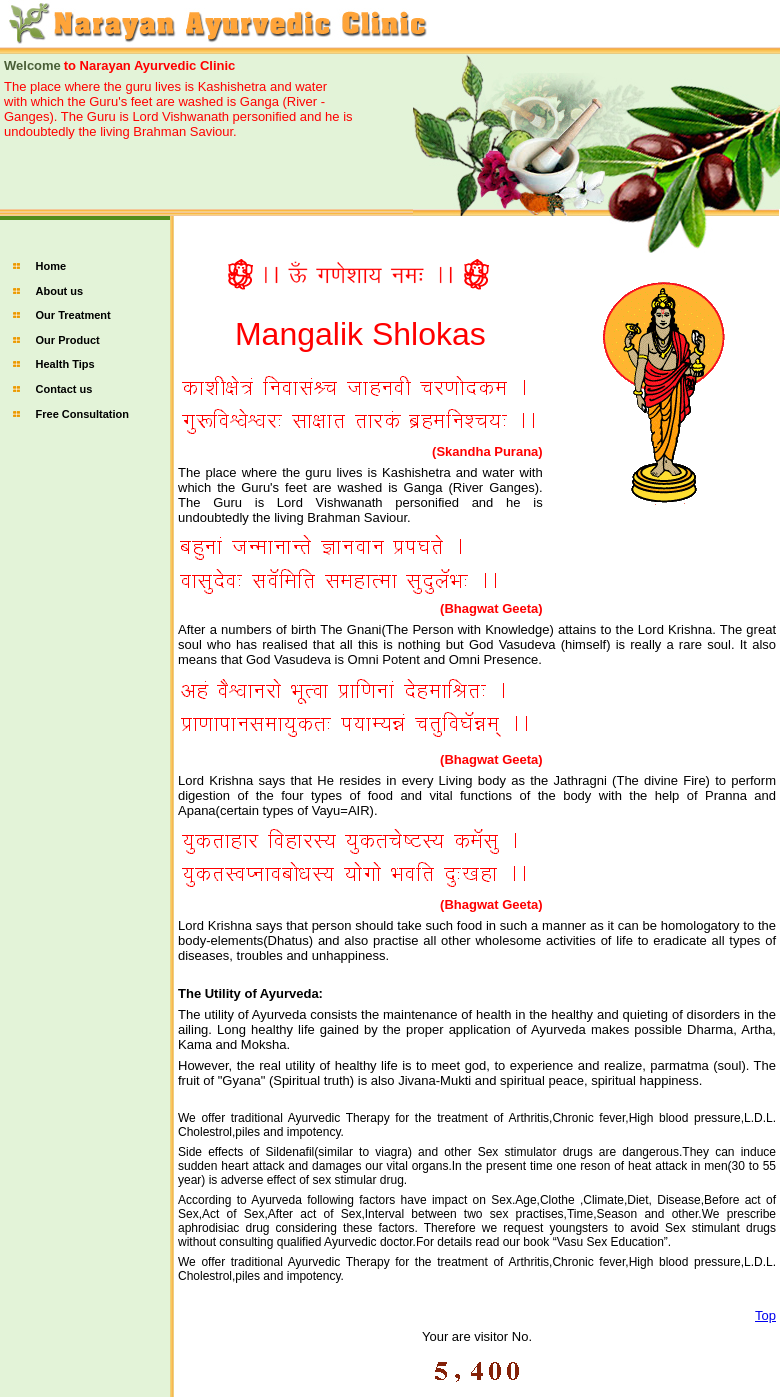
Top (765, 1315)
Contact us (64, 389)
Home (51, 266)
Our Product (68, 340)
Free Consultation (83, 414)
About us (60, 291)
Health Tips (65, 364)
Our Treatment (73, 315)
